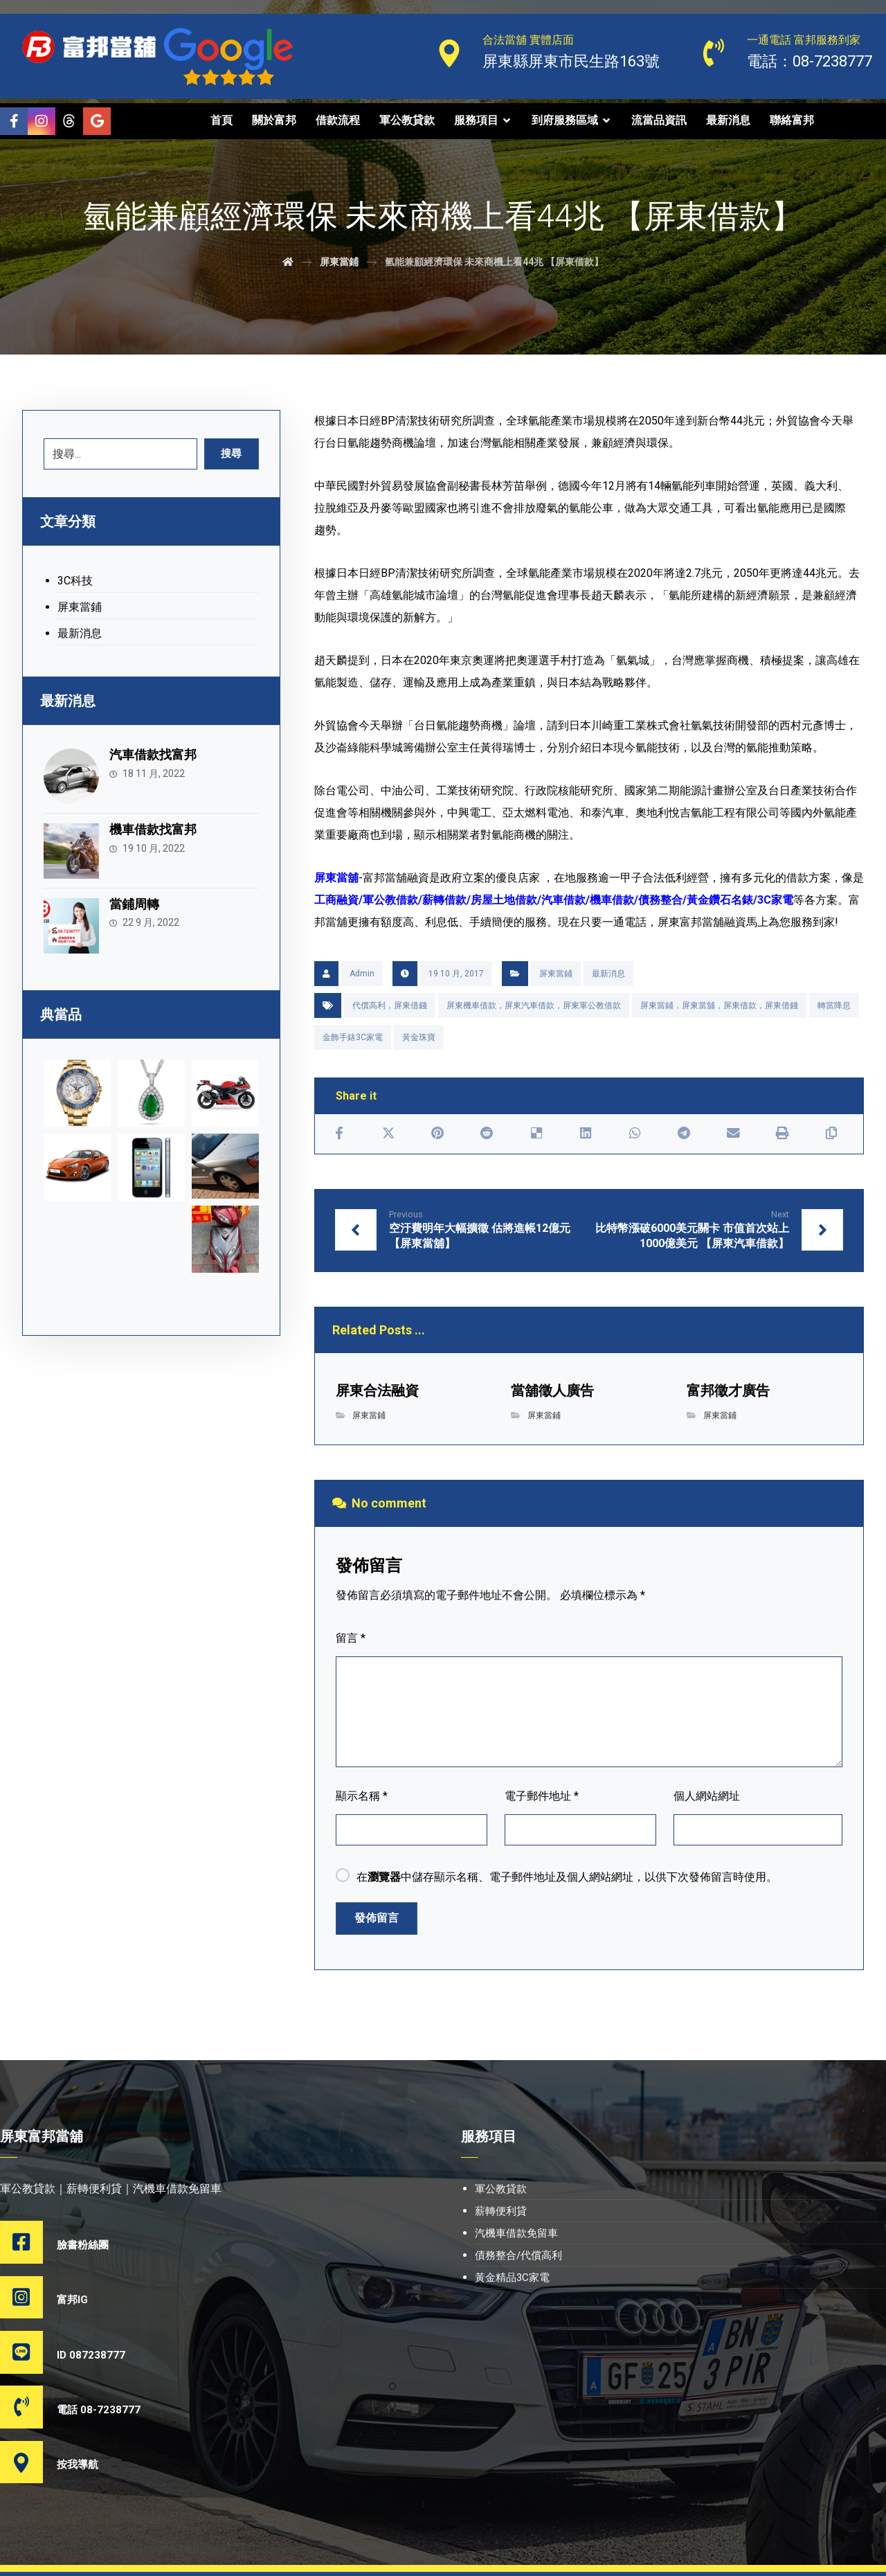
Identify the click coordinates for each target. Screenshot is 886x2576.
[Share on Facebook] (339, 1134)
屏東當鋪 (555, 973)
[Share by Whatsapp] (634, 1134)
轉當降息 (834, 1005)
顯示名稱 (362, 1798)
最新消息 (608, 973)
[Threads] (69, 121)
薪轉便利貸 (501, 2213)
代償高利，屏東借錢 (389, 1005)
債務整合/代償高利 (518, 2257)
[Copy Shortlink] (832, 1134)
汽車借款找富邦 (156, 756)
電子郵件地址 (542, 1798)
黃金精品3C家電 (512, 2279)
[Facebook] (14, 121)
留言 (350, 1640)
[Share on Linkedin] (585, 1134)
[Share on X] (389, 1134)
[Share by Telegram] (683, 1134)
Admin (362, 973)
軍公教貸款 (501, 2191)
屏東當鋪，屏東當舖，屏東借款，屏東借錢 (719, 1005)
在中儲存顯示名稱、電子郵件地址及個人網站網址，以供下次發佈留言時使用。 (566, 1879)
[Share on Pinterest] (438, 1134)
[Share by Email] (733, 1134)
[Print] (782, 1134)
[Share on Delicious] (536, 1134)
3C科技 (75, 582)
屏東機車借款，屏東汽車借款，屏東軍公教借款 (533, 1005)
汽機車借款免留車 (516, 2235)
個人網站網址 (706, 1798)
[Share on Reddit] (487, 1134)
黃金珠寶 (418, 1037)
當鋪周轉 (138, 895)
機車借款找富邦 (156, 826)
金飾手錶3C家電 (353, 1037)
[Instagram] (41, 121)
